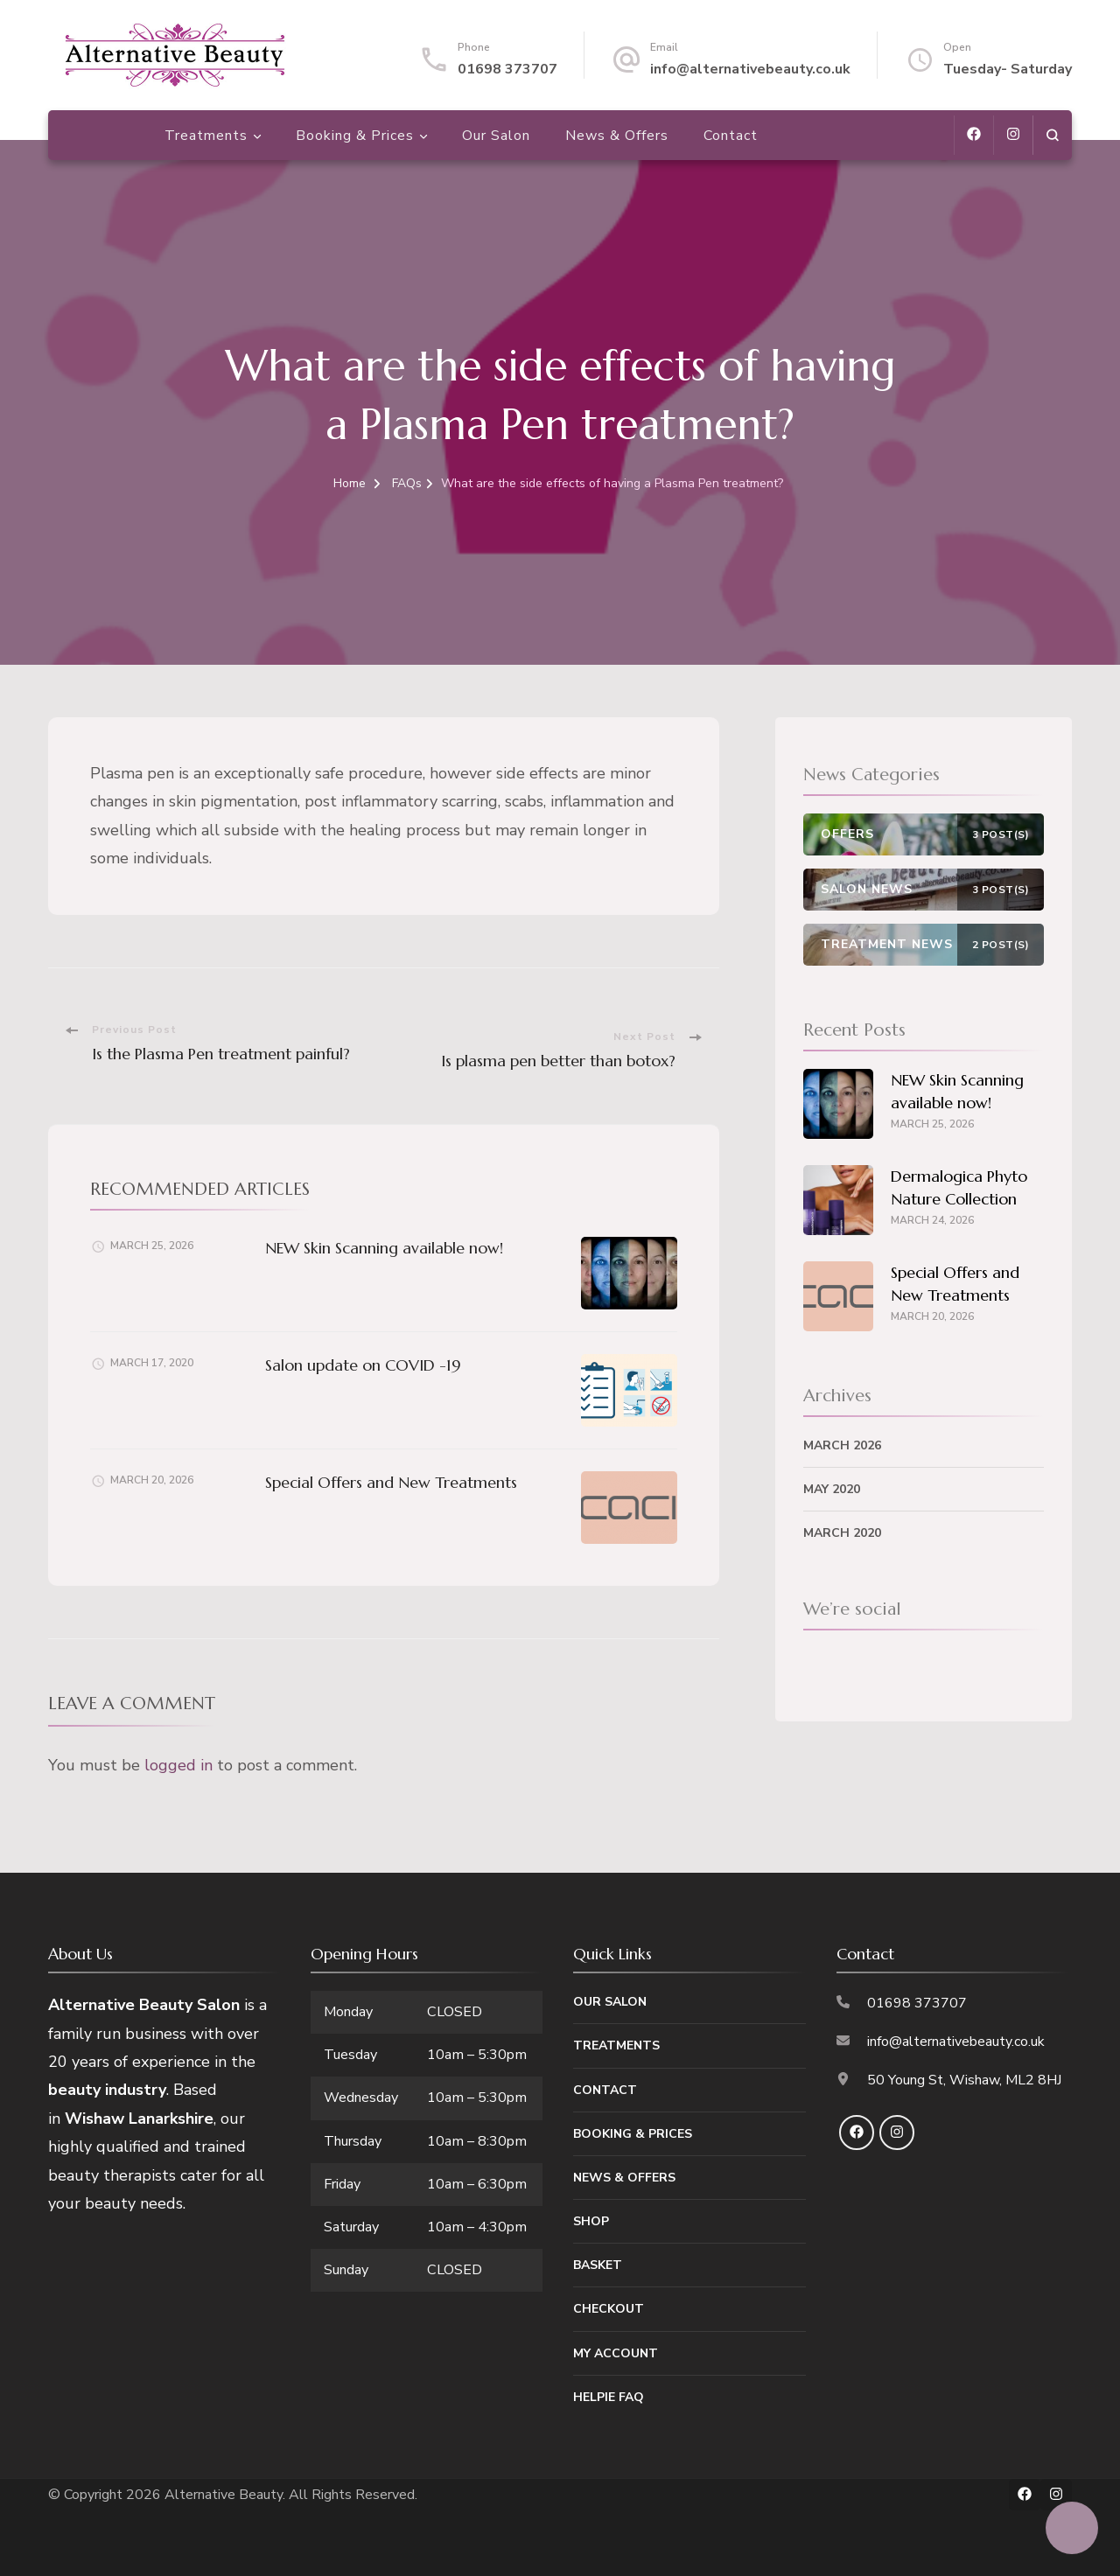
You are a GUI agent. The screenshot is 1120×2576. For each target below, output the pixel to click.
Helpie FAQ (608, 2397)
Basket (597, 2265)
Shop (591, 2221)
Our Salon (496, 136)
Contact (731, 136)
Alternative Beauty (223, 2494)
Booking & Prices (355, 136)
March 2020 (842, 1533)
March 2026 (842, 1445)
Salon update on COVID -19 (363, 1365)
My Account (615, 2353)
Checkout (608, 2308)
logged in (178, 1765)
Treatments (206, 136)
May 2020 (831, 1489)
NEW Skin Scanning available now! (384, 1248)
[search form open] (1052, 135)
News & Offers (616, 136)
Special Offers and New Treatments (391, 1482)
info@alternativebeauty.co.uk (750, 69)
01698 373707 (507, 69)
